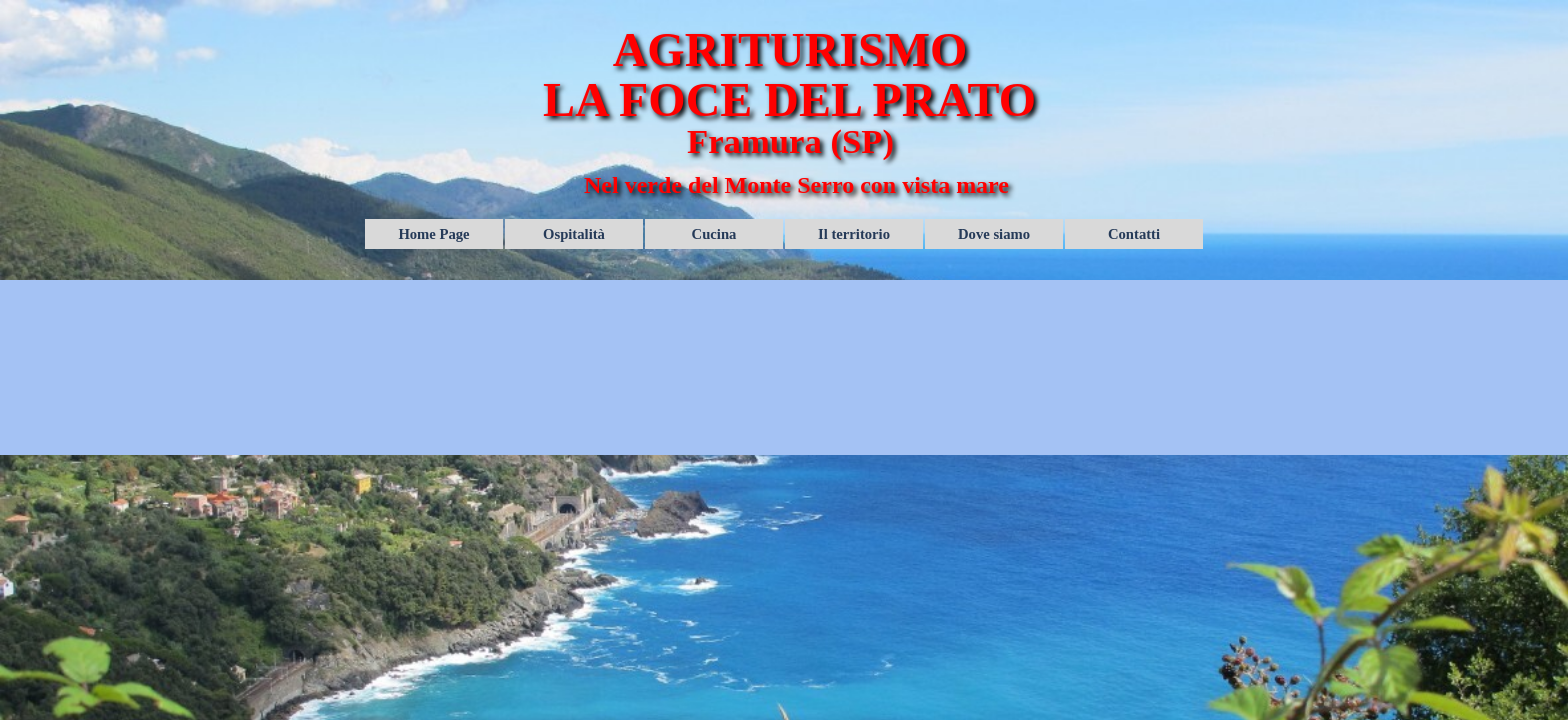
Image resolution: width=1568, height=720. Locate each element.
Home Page (433, 234)
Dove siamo (994, 234)
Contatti (1134, 234)
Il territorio (854, 234)
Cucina (714, 234)
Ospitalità (574, 234)
